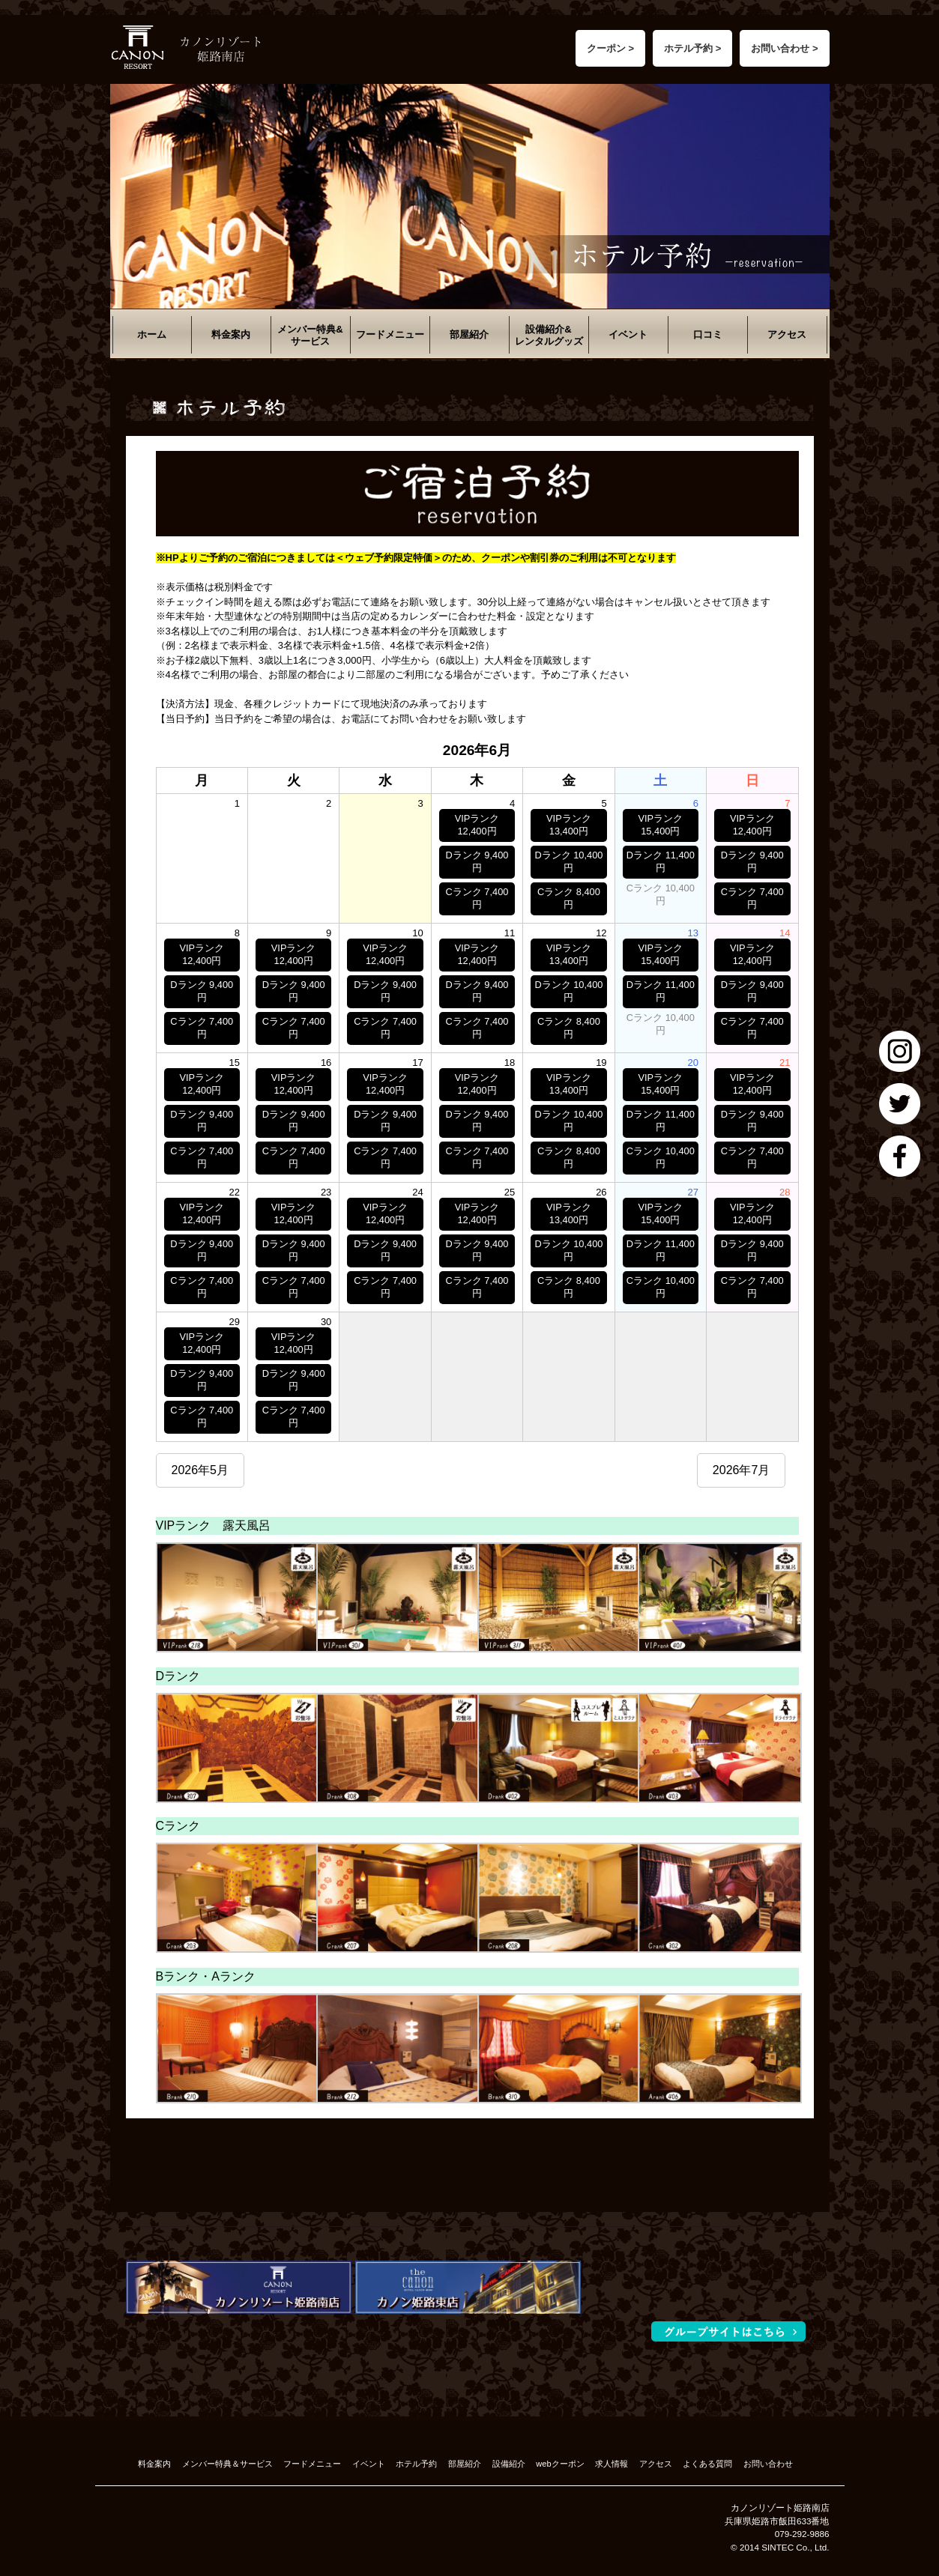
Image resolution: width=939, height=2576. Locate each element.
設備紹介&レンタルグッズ (549, 335)
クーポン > (610, 48)
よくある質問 (707, 2463)
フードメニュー (390, 334)
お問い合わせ (768, 2463)
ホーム (151, 334)
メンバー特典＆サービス (227, 2463)
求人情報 (611, 2463)
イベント (628, 334)
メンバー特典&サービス (309, 335)
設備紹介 (508, 2463)
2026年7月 (741, 1470)
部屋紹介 (469, 334)
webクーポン (560, 2463)
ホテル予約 (416, 2463)
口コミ (707, 334)
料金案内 (230, 334)
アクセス (786, 334)
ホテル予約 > (692, 48)
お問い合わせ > (784, 48)
